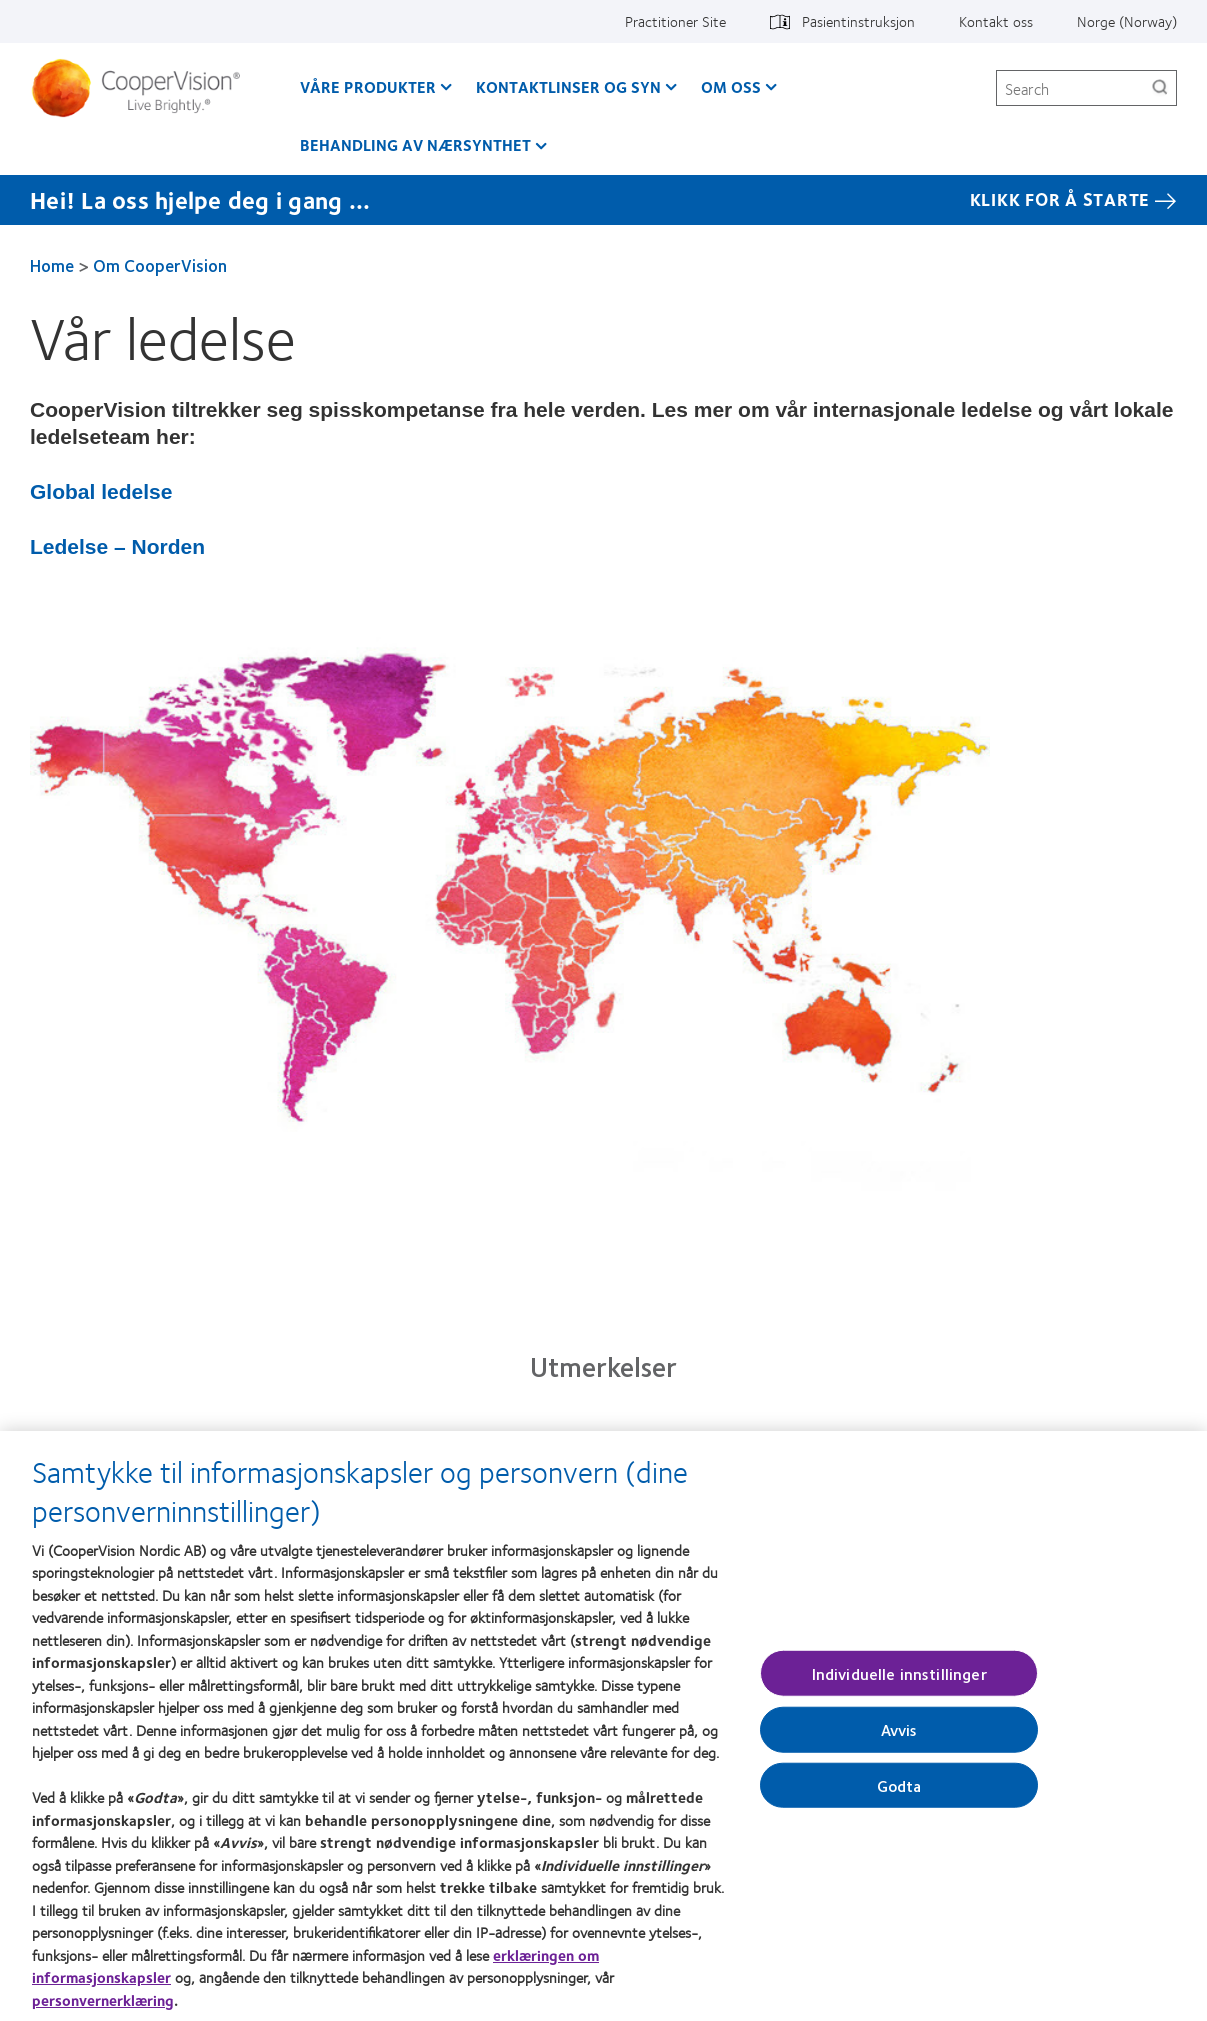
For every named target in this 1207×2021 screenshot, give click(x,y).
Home (52, 265)
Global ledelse (101, 491)
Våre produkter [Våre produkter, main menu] (368, 86)
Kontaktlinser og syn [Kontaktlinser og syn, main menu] (568, 86)
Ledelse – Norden (117, 546)
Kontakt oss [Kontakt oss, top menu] (996, 21)
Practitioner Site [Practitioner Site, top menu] (675, 21)
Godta (899, 1794)
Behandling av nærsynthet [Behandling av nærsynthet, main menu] (415, 144)
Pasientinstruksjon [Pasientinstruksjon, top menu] (858, 21)
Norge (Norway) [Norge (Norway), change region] (1127, 21)
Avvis (899, 1739)
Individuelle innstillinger (899, 1683)
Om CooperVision (160, 265)
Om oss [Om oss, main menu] (731, 86)
